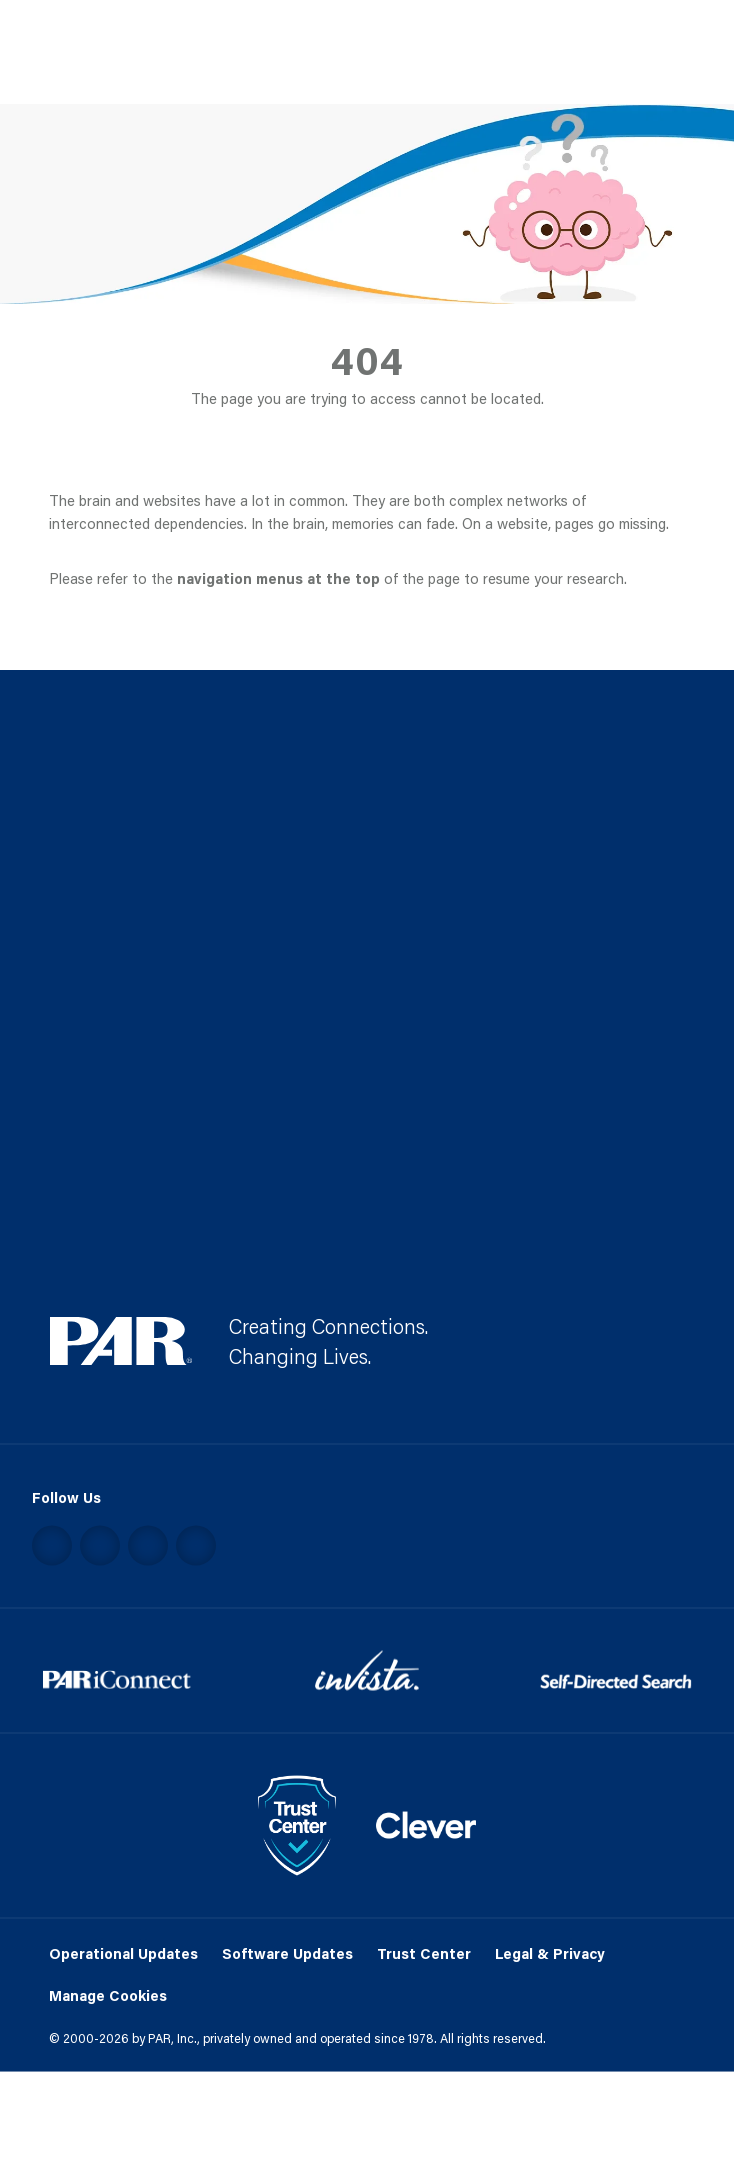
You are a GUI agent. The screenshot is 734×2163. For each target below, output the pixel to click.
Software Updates (287, 1952)
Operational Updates (123, 1952)
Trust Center (424, 1952)
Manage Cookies (108, 1996)
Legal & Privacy (550, 1952)
